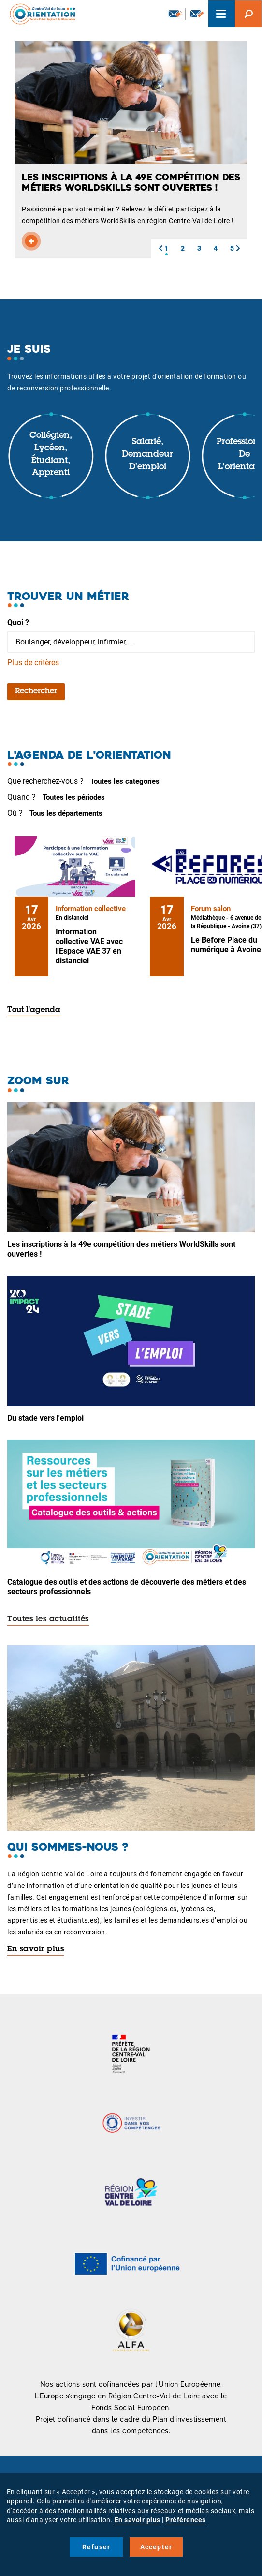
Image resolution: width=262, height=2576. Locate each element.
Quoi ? (18, 622)
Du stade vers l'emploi (45, 1418)
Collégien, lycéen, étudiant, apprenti (50, 455)
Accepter (156, 2547)
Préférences (185, 2520)
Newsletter (175, 13)
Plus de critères (33, 662)
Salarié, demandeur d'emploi (147, 454)
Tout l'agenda (33, 1010)
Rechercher (36, 691)
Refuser (96, 2547)
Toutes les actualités (48, 1619)
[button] (160, 248)
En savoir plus (35, 1949)
